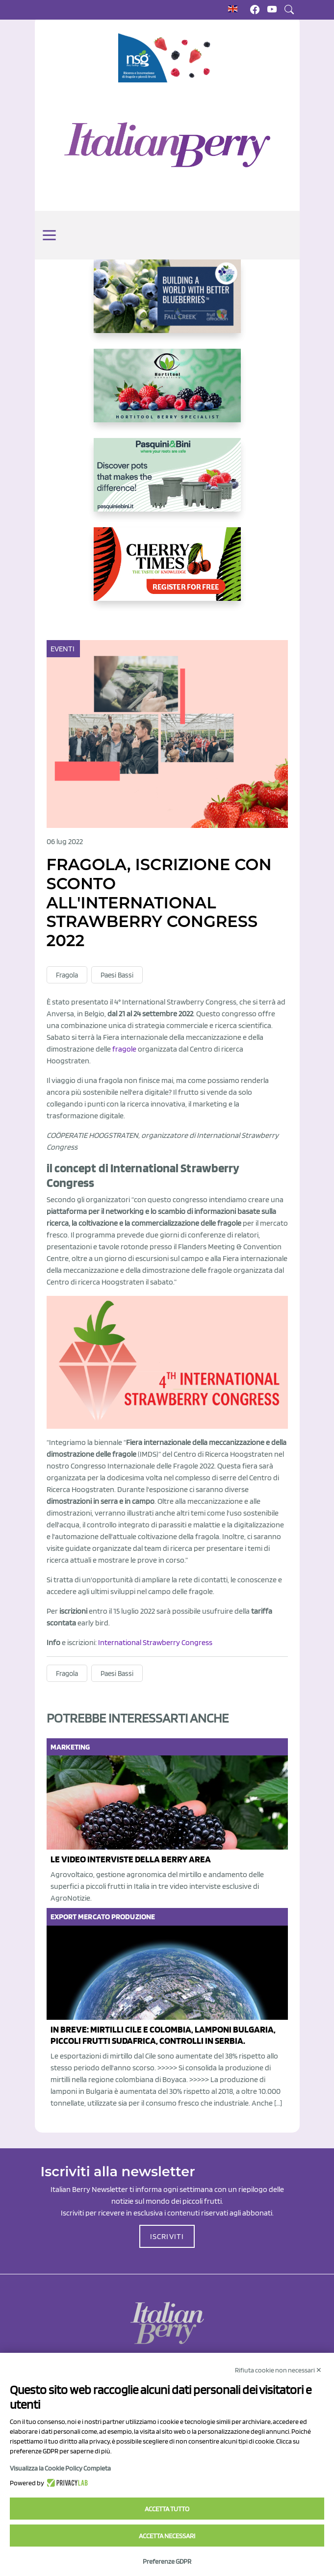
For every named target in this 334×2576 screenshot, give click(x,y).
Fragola (67, 975)
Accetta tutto (167, 2509)
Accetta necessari (167, 2536)
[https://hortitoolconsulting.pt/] (167, 393)
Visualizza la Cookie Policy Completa (60, 2468)
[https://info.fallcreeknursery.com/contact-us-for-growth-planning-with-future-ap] (167, 304)
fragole (124, 1049)
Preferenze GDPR (167, 2561)
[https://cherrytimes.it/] (167, 572)
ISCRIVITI (167, 2236)
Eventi (64, 648)
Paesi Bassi (117, 975)
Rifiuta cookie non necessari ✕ (278, 2370)
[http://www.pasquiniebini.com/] (167, 482)
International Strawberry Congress (155, 1642)
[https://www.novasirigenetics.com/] (167, 57)
